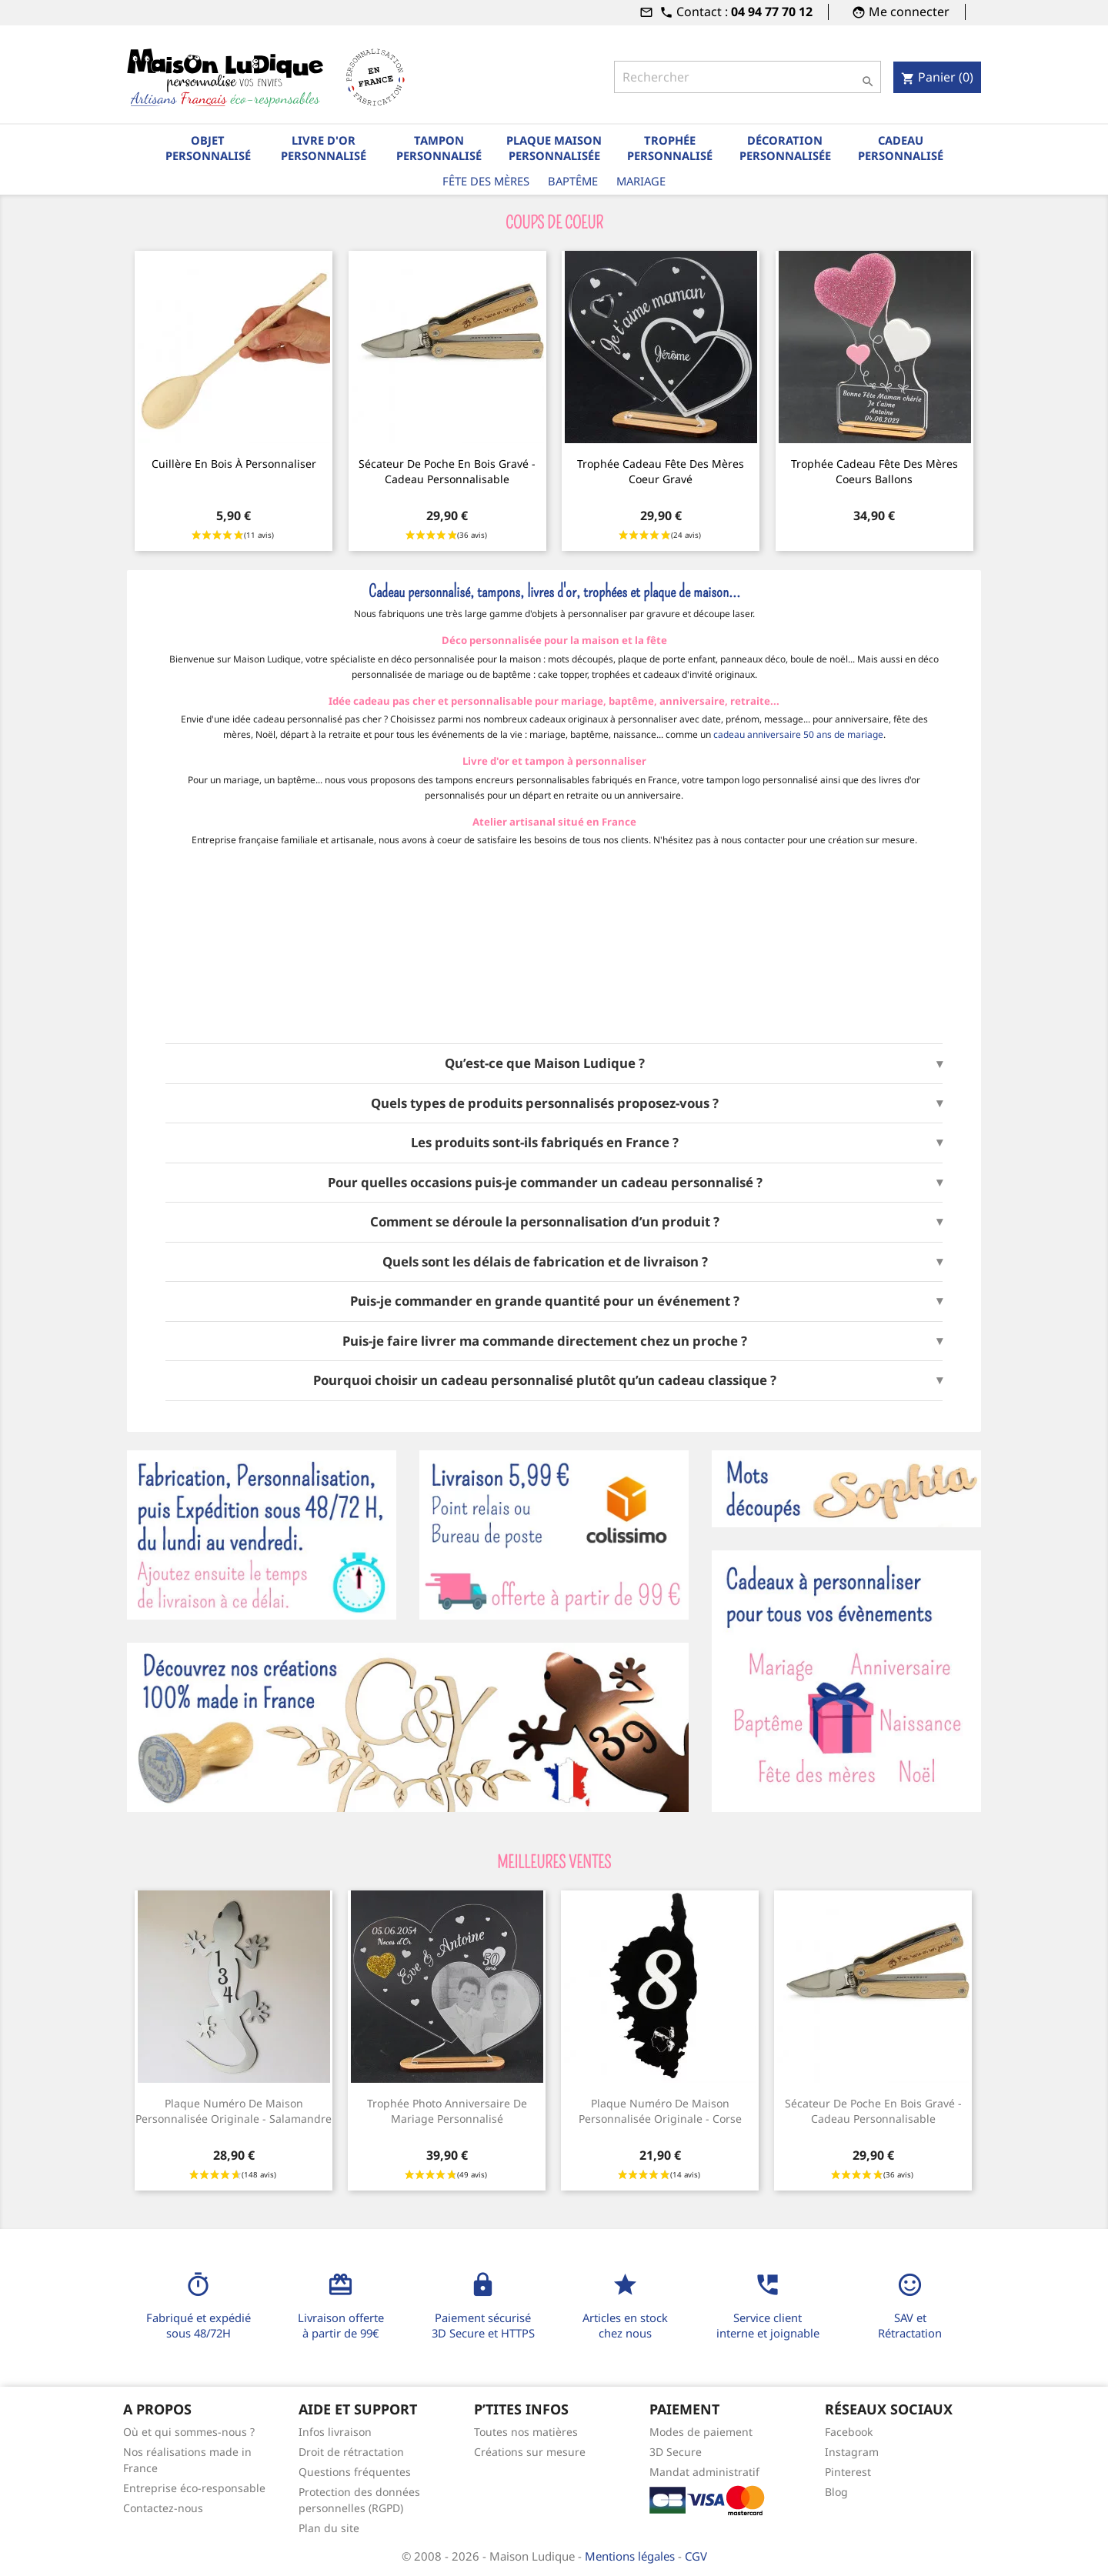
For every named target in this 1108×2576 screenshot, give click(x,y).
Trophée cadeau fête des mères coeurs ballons (874, 471)
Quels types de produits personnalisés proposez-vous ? (545, 1103)
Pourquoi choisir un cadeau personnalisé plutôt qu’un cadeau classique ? (544, 1380)
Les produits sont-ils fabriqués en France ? (545, 1143)
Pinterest (848, 2471)
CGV (696, 2556)
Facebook (849, 2431)
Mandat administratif (704, 2471)
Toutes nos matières (526, 2431)
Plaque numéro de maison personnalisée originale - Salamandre (233, 2111)
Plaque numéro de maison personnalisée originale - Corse (660, 2111)
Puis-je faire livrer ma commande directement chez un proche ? (544, 1341)
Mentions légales (631, 2556)
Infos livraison (335, 2431)
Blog (836, 2491)
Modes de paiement (701, 2431)
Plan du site (329, 2528)
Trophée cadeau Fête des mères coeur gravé (660, 471)
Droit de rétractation (351, 2451)
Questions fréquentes (355, 2471)
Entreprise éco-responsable (194, 2488)
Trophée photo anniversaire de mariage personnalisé (447, 2111)
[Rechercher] (747, 77)
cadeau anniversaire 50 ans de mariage (798, 734)
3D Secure (675, 2451)
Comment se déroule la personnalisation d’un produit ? (544, 1222)
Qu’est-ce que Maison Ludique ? (545, 1063)
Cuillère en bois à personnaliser (234, 463)
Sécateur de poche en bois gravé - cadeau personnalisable (447, 471)
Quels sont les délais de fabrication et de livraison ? (545, 1262)
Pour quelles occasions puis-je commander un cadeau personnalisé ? (545, 1183)
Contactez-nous (163, 2508)
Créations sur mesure (530, 2451)
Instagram (852, 2451)
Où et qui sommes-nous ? (189, 2431)
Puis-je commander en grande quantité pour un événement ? (544, 1301)
